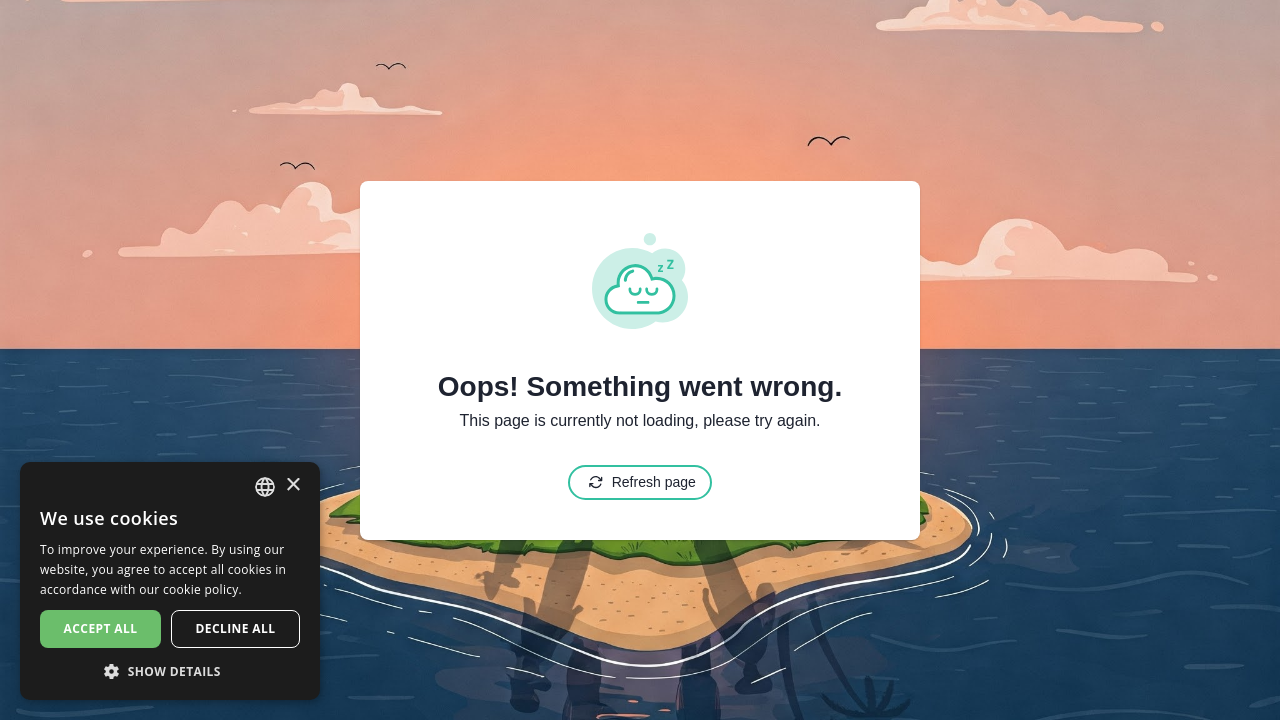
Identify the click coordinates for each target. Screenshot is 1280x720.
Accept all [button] (101, 628)
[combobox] (265, 487)
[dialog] (170, 581)
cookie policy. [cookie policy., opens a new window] (202, 589)
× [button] (292, 485)
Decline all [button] (236, 628)
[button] (170, 670)
